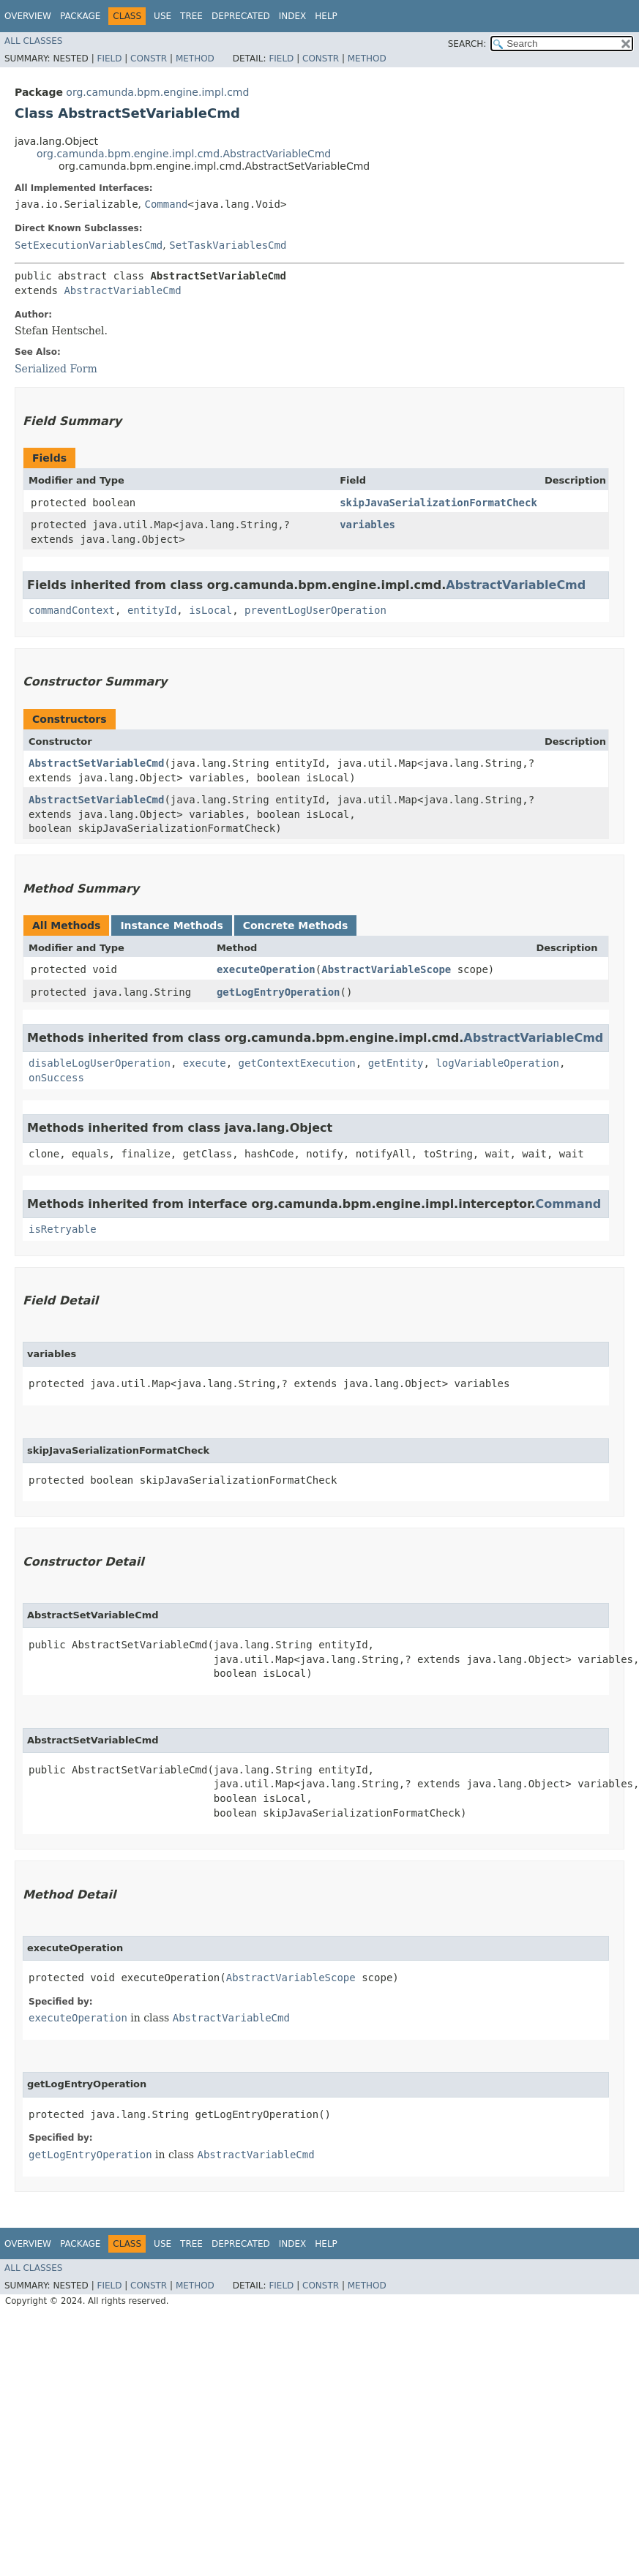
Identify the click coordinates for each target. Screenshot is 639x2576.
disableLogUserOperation (100, 1063)
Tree (191, 16)
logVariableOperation (497, 1063)
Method (195, 58)
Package (80, 16)
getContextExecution (297, 1063)
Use (162, 16)
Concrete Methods (295, 925)
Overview (27, 16)
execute (204, 1063)
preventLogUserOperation (315, 610)
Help (326, 16)
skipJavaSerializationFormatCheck (438, 502)
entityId (151, 610)
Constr (148, 58)
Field (109, 58)
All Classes (33, 41)
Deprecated (241, 16)
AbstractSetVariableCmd (96, 763)
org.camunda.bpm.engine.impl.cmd (157, 92)
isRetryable (63, 1229)
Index (293, 16)
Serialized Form (56, 369)
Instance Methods (171, 925)
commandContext (72, 610)
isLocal (210, 610)
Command (165, 204)
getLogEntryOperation (278, 992)
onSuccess (56, 1078)
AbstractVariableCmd (122, 290)
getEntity (396, 1063)
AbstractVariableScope (386, 969)
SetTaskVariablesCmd (227, 245)
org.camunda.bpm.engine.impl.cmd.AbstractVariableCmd (184, 153)
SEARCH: (467, 44)
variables (367, 524)
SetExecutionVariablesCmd (88, 245)
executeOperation (266, 969)
